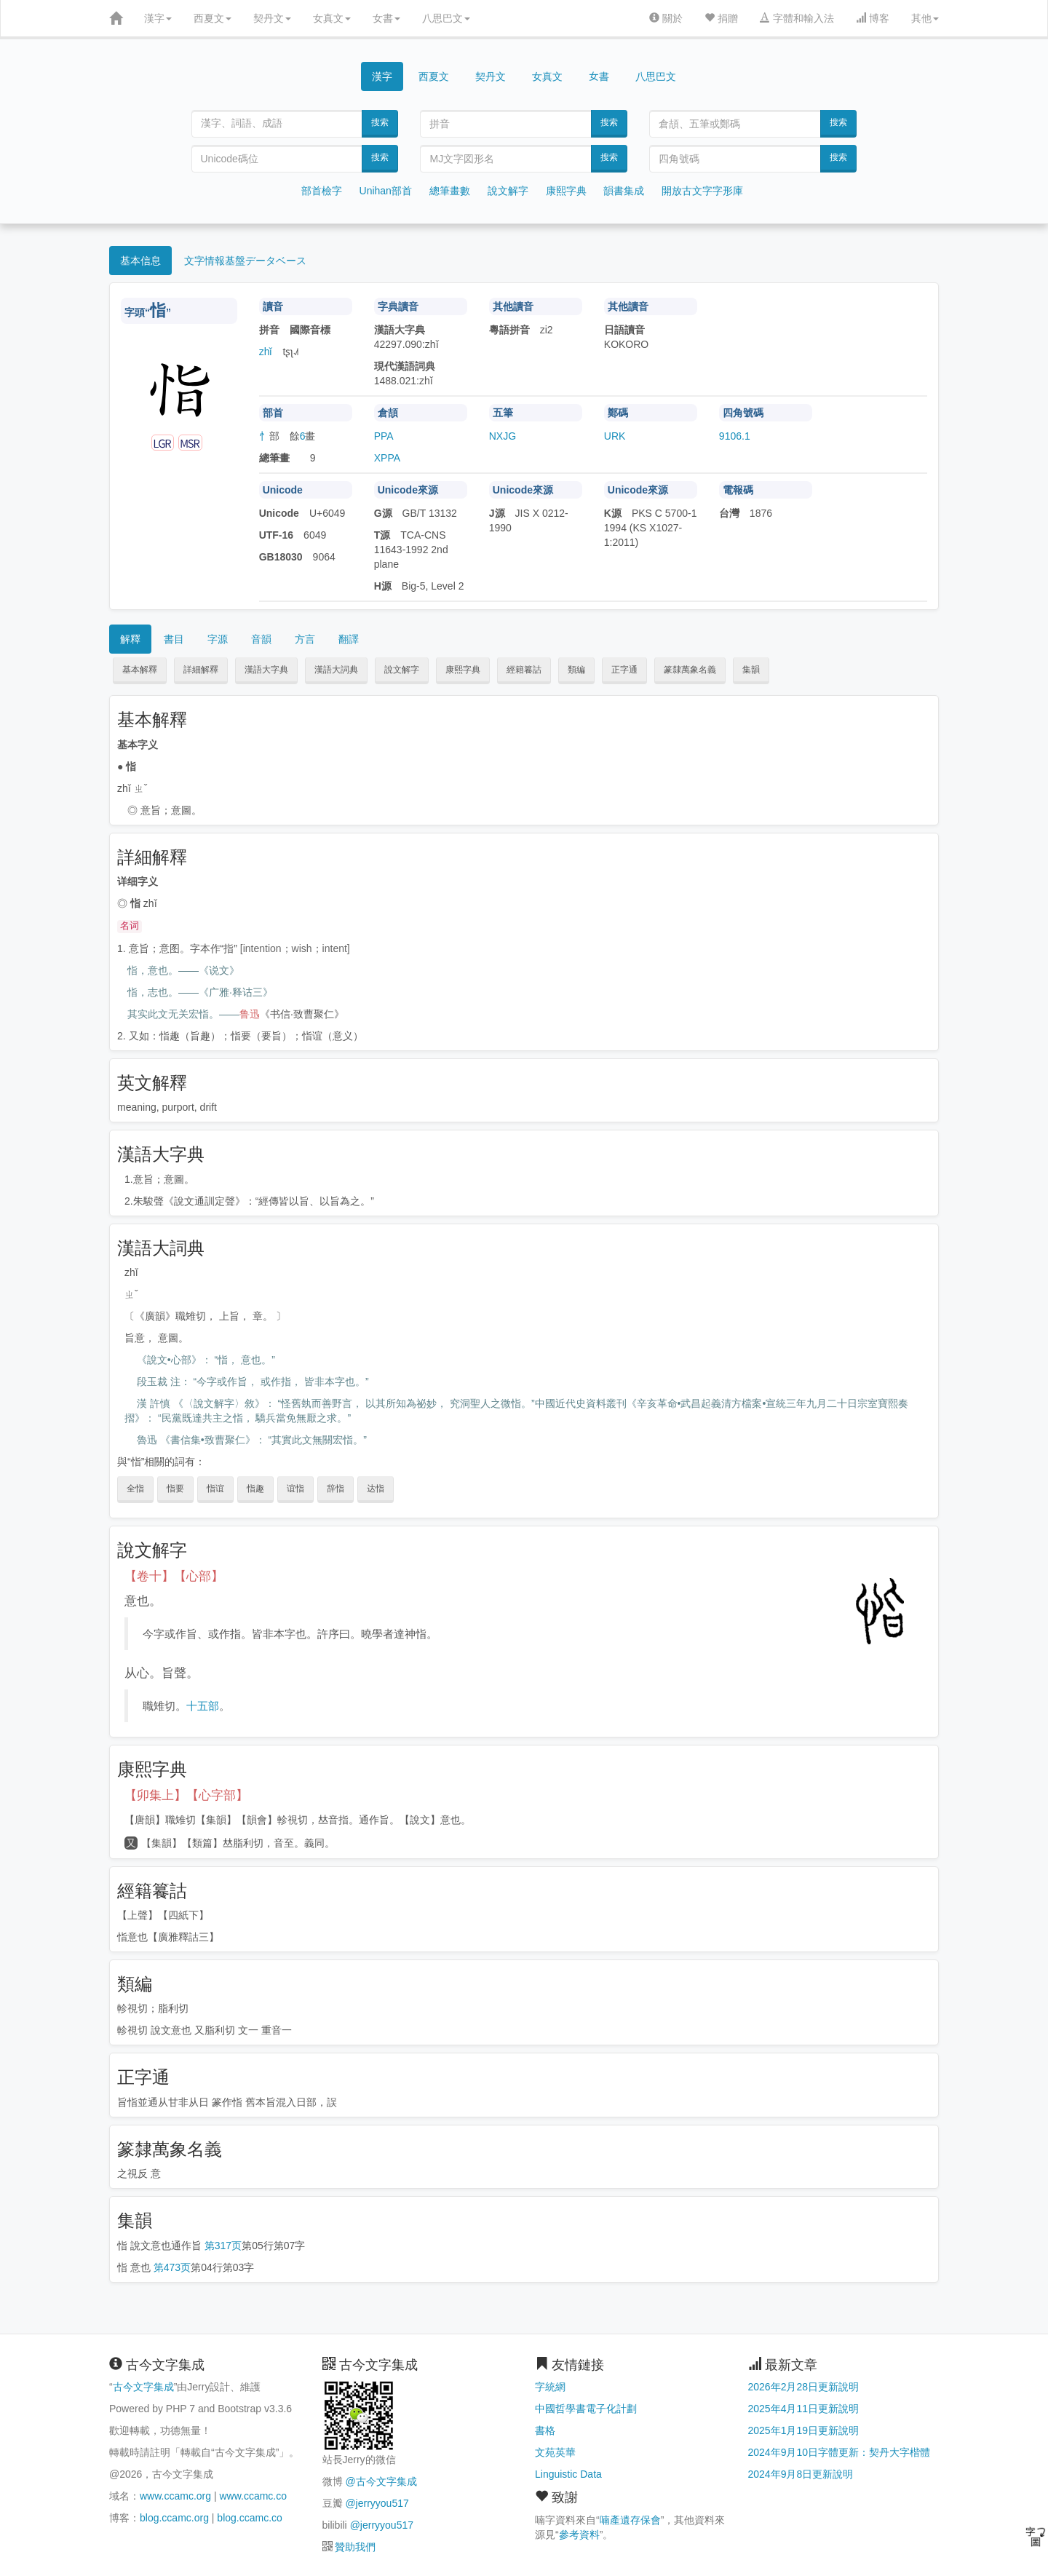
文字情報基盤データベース (245, 260)
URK (615, 436)
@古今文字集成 (380, 2481)
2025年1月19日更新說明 (804, 2430)
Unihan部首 (386, 191)
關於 (666, 18)
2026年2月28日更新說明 (804, 2387)
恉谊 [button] (215, 1488)
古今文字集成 (143, 2387)
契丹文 (272, 18)
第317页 (223, 2245)
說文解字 (508, 191)
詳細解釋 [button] (200, 670)
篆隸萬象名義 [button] (690, 670)
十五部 (202, 1706)
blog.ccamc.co (249, 2518)
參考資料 (579, 2534)
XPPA (387, 458)
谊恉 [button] (295, 1488)
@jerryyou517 (376, 2503)
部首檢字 (321, 191)
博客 (872, 18)
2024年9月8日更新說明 (801, 2474)
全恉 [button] (135, 1488)
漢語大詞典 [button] (336, 670)
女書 (386, 18)
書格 (545, 2430)
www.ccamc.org (175, 2496)
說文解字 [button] (401, 670)
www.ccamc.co (253, 2496)
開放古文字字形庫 (702, 191)
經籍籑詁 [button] (524, 670)
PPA (384, 436)
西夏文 (212, 18)
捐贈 (721, 18)
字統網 (550, 2387)
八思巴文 (446, 18)
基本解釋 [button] (139, 670)
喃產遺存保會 (630, 2520)
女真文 (332, 18)
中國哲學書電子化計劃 (586, 2408)
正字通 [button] (624, 670)
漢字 (158, 18)
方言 (305, 639)
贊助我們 (355, 2547)
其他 (925, 18)
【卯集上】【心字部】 (186, 1795)
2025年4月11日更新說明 (804, 2408)
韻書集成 (623, 191)
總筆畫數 (449, 191)
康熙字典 (566, 191)
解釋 (130, 639)
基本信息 (140, 260)
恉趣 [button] (255, 1488)
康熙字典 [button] (462, 670)
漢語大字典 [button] (266, 670)
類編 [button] (576, 670)
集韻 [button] (751, 670)
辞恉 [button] (335, 1488)
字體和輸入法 (797, 18)
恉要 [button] (175, 1488)
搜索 (380, 122)
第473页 (172, 2267)
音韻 (261, 639)
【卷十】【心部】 (173, 1576)
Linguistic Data (568, 2474)
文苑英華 (555, 2452)
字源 (217, 639)
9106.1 (734, 436)
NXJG (502, 436)
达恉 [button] (375, 1488)
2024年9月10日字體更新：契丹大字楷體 (839, 2452)
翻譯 (348, 639)
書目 (174, 639)
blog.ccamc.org (174, 2518)
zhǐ (266, 351)
